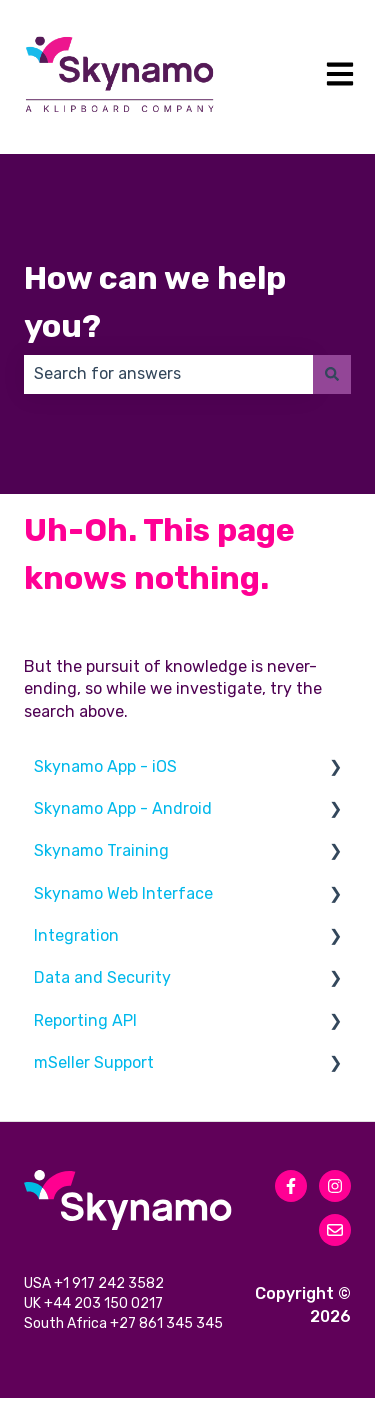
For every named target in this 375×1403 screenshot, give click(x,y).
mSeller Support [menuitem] (94, 1062)
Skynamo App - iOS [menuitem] (105, 766)
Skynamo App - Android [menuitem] (123, 808)
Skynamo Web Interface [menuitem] (123, 893)
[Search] (332, 374)
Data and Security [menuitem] (102, 977)
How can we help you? (155, 302)
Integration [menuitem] (76, 935)
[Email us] (335, 1230)
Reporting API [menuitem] (85, 1020)
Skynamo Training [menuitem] (101, 850)
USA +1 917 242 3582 (95, 1285)
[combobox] (168, 374)
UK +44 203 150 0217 (95, 1307)
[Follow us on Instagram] (335, 1186)
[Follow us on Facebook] (291, 1186)
